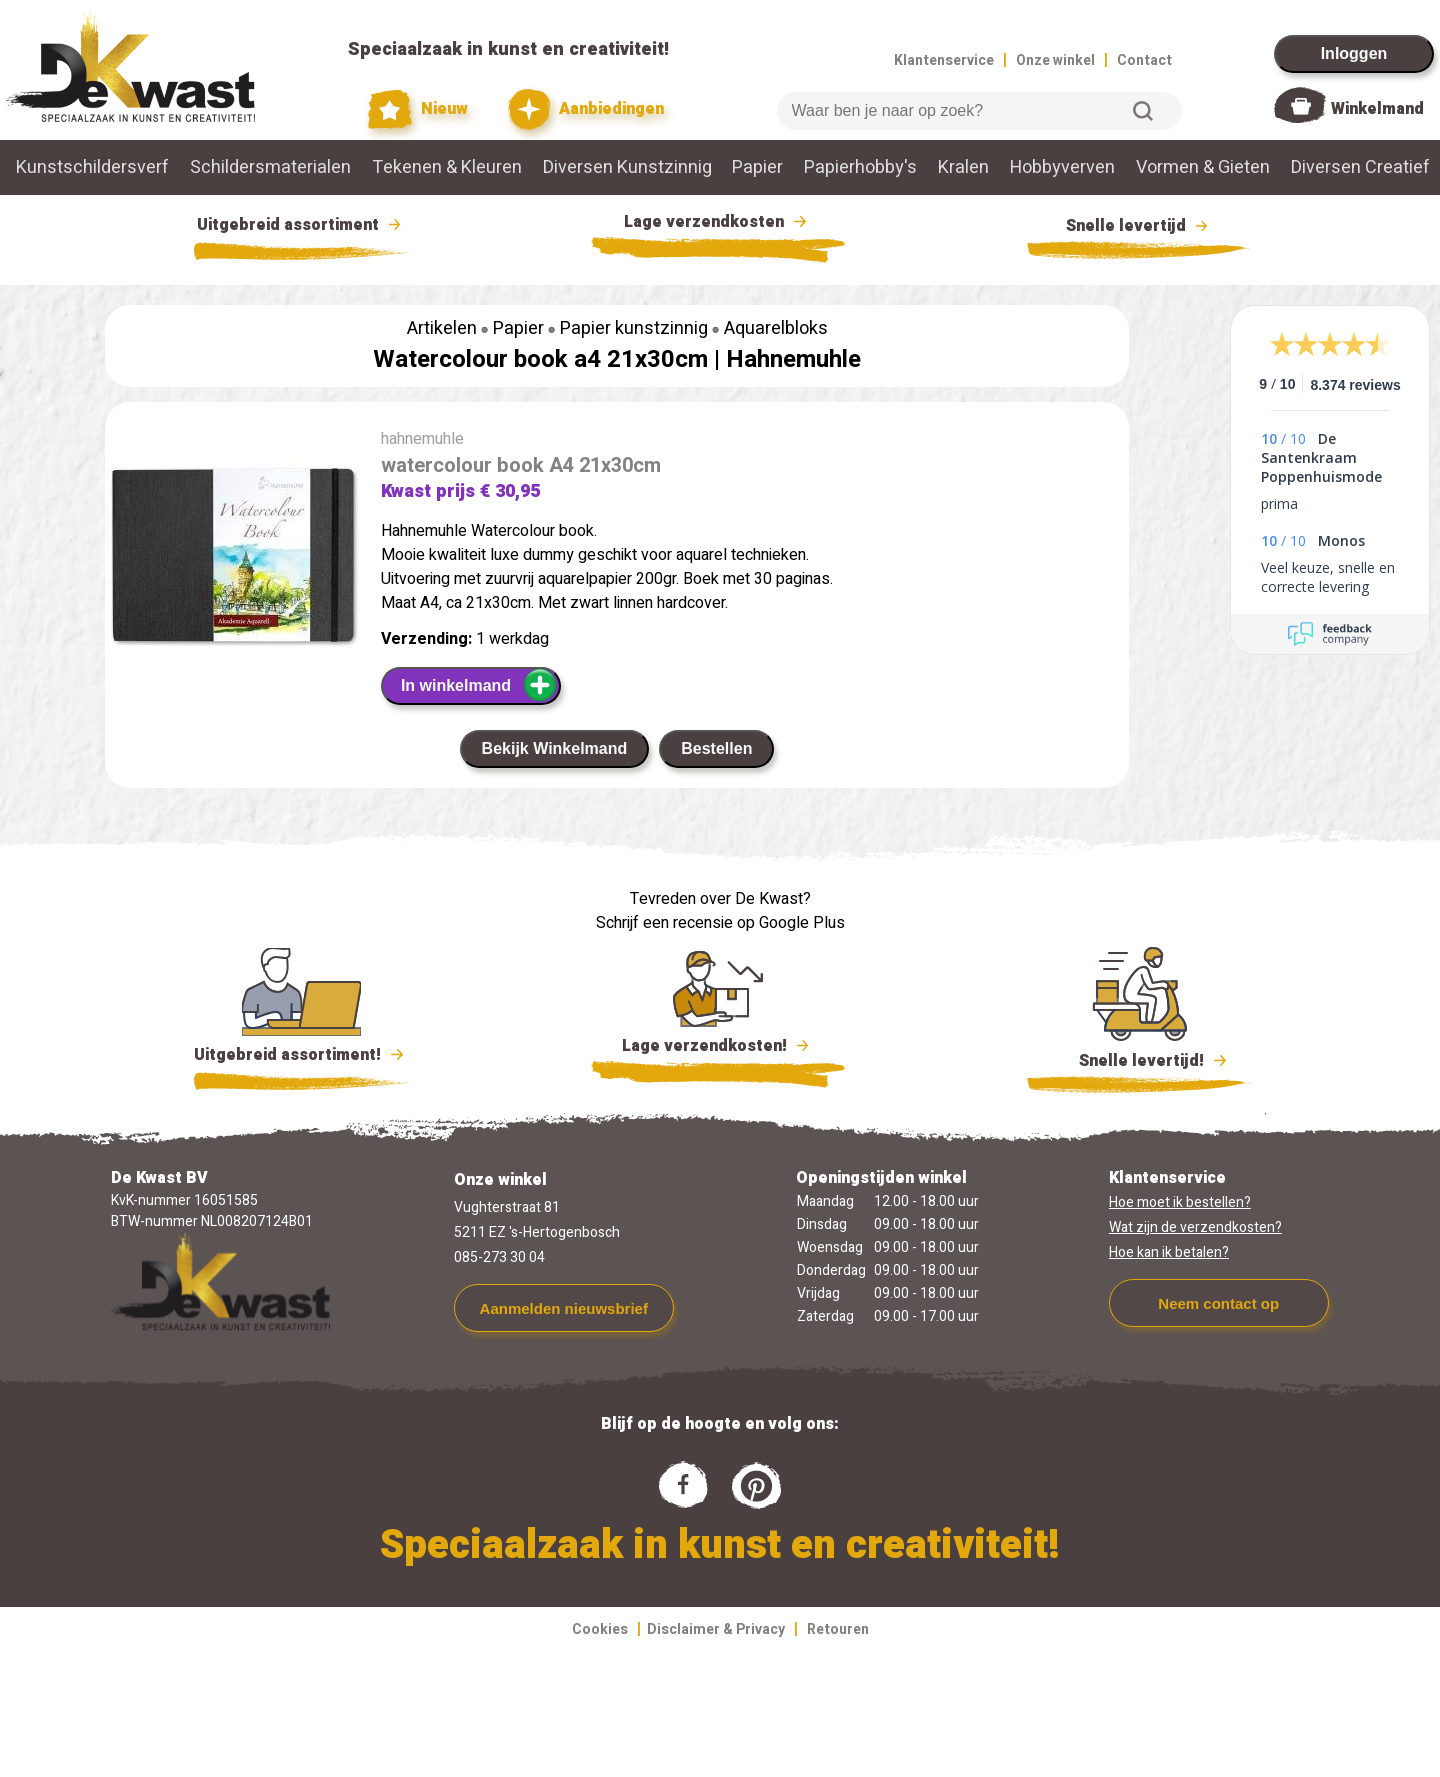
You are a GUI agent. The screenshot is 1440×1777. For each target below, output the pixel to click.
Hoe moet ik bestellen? (1180, 1202)
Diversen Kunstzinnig (627, 167)
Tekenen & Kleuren (447, 167)
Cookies (600, 1629)
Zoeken (1143, 111)
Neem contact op (1218, 1303)
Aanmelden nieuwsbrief (564, 1308)
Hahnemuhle (793, 359)
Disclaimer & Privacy (716, 1629)
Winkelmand (1377, 109)
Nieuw (418, 109)
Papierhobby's (860, 167)
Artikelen (442, 328)
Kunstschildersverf (92, 167)
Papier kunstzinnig (634, 328)
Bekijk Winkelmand (555, 748)
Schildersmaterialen (270, 167)
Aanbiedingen (586, 109)
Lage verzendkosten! (718, 1049)
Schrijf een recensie (664, 923)
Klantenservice (944, 60)
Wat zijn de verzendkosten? (1195, 1227)
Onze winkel (1055, 60)
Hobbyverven (1062, 167)
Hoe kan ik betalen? (1169, 1252)
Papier (757, 167)
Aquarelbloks (776, 328)
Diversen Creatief (1360, 167)
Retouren (838, 1629)
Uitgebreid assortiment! (301, 1055)
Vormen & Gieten (1203, 167)
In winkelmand (479, 685)
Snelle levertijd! (1139, 1059)
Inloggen (1354, 53)
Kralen (963, 167)
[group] (233, 559)
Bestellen (716, 748)
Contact (1144, 60)
